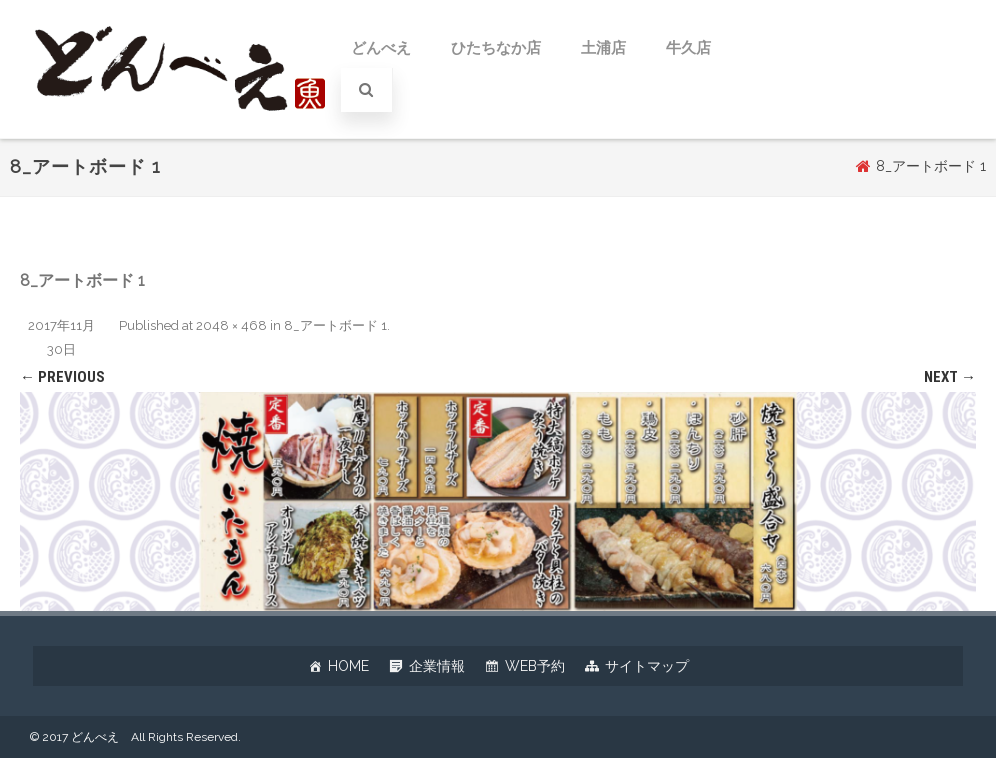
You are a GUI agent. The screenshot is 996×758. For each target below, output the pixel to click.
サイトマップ (647, 666)
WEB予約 (535, 666)
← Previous (62, 377)
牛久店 (688, 48)
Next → (950, 377)
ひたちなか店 (496, 48)
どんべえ (381, 48)
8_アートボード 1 (335, 325)
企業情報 (437, 666)
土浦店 (603, 48)
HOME (348, 666)
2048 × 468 (231, 325)
